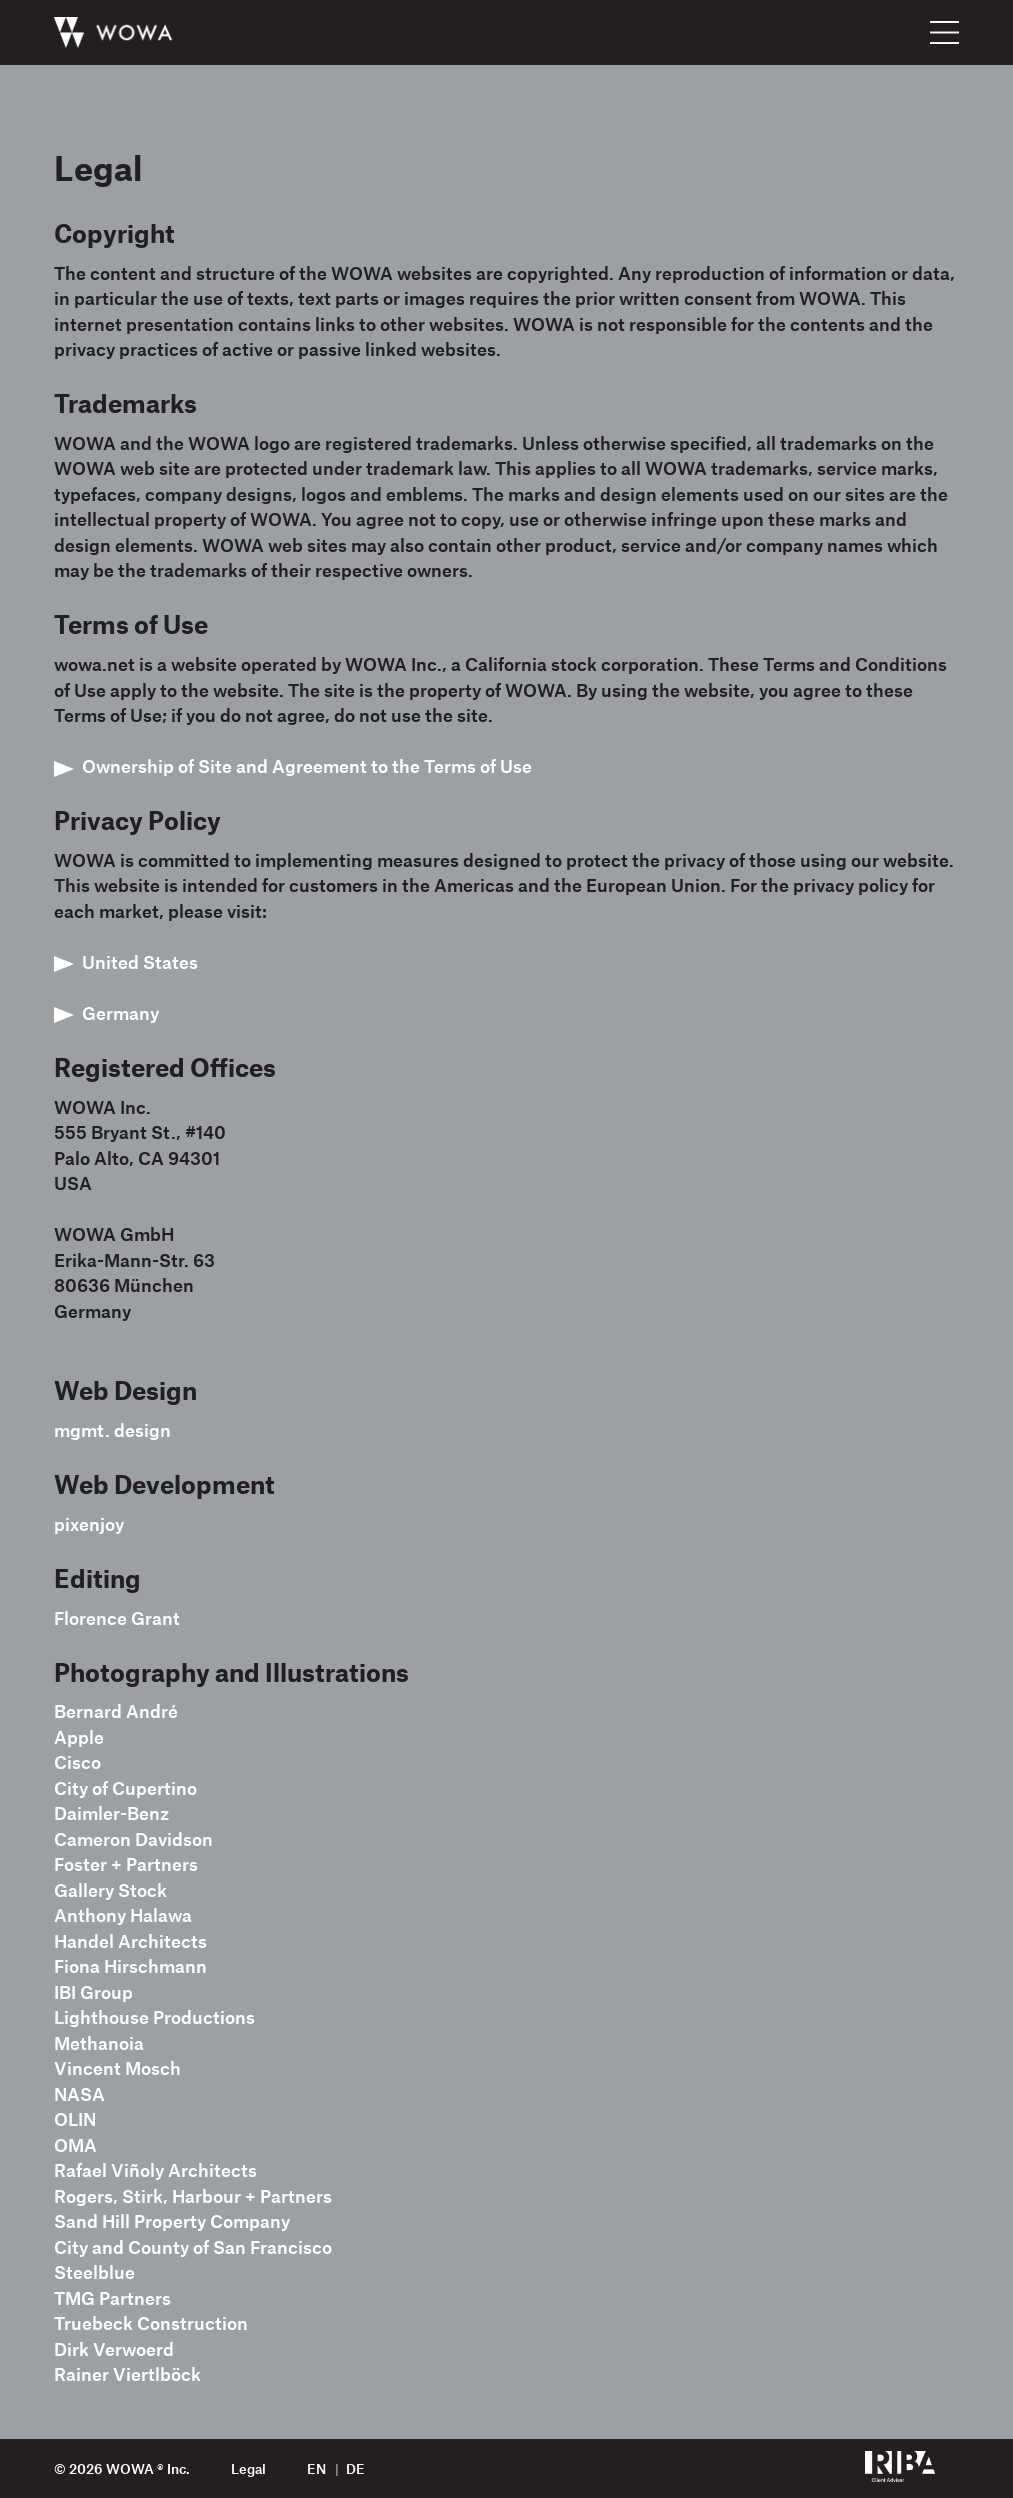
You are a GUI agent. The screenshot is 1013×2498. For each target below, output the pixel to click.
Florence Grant (117, 1618)
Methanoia (99, 2043)
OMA (75, 2145)
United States (140, 962)
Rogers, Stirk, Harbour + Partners (193, 2196)
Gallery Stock (110, 1890)
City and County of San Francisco (193, 2247)
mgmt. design (112, 1430)
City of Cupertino (125, 1788)
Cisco (77, 1762)
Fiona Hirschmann (130, 1966)
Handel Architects (130, 1941)
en (316, 2468)
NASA (79, 2094)
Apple (79, 1737)
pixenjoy (89, 1524)
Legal (248, 2468)
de (355, 2468)
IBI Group (93, 1992)
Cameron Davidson (133, 1839)
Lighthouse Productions (154, 2017)
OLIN (75, 2119)
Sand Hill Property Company (172, 2221)
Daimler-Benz (111, 1813)
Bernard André (116, 1711)
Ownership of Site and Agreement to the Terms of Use (307, 766)
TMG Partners (112, 2298)
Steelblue (94, 2272)
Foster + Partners (126, 1864)
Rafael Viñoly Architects (155, 2170)
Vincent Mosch (117, 2068)
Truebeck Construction (151, 2323)
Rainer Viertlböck (127, 2374)
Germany (120, 1013)
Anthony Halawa (123, 1915)
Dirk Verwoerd (114, 2349)
